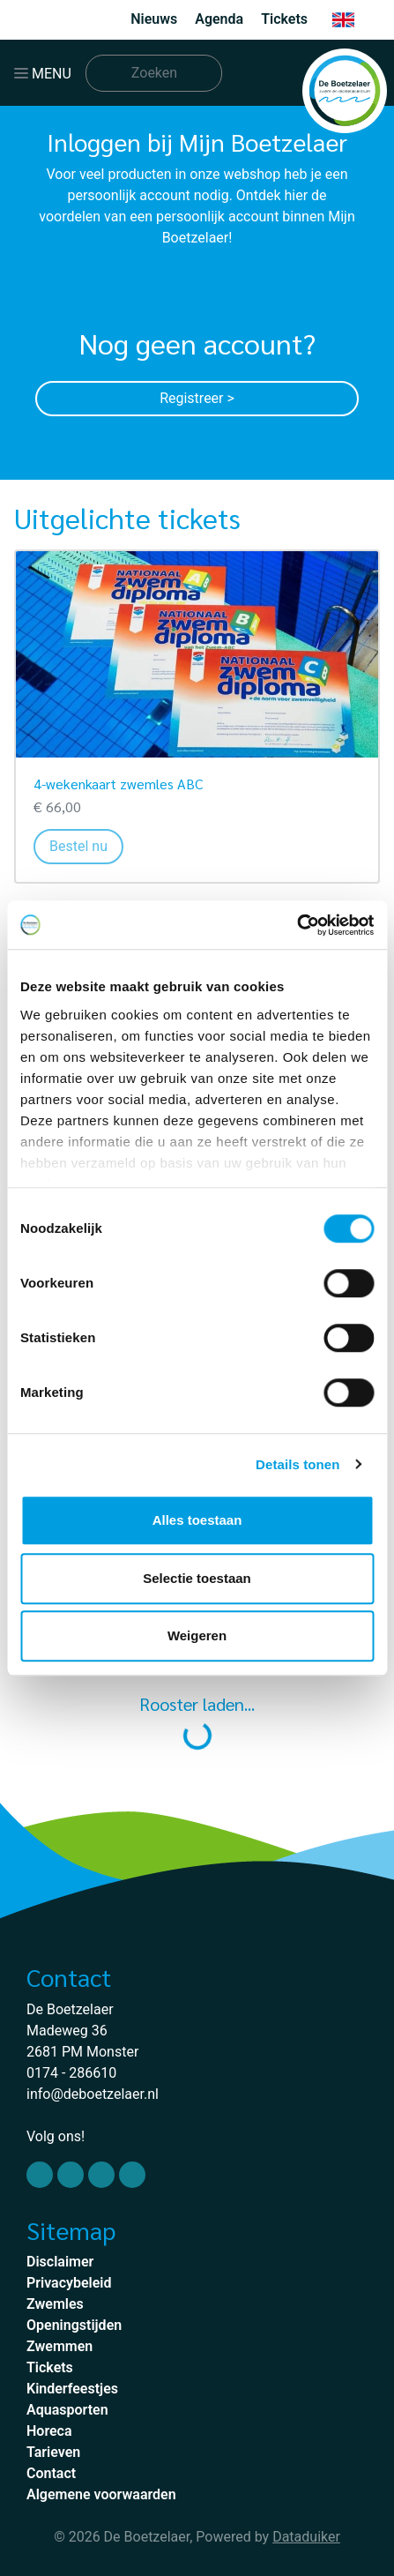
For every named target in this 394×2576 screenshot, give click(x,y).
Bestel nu (86, 845)
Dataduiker (306, 2536)
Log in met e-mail (197, 273)
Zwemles (55, 2304)
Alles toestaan (197, 1519)
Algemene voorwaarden (101, 2494)
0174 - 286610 (71, 2073)
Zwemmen (59, 2346)
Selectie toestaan (197, 1578)
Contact (51, 2473)
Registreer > (197, 398)
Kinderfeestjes (72, 2388)
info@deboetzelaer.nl (92, 2094)
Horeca (49, 2431)
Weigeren (197, 1635)
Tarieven (53, 2452)
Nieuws (153, 19)
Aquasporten (67, 2409)
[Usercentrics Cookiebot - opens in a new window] (296, 925)
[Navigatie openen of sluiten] (46, 73)
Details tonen (297, 1464)
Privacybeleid (69, 2282)
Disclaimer (59, 2261)
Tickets (284, 19)
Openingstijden (74, 2325)
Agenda (219, 19)
